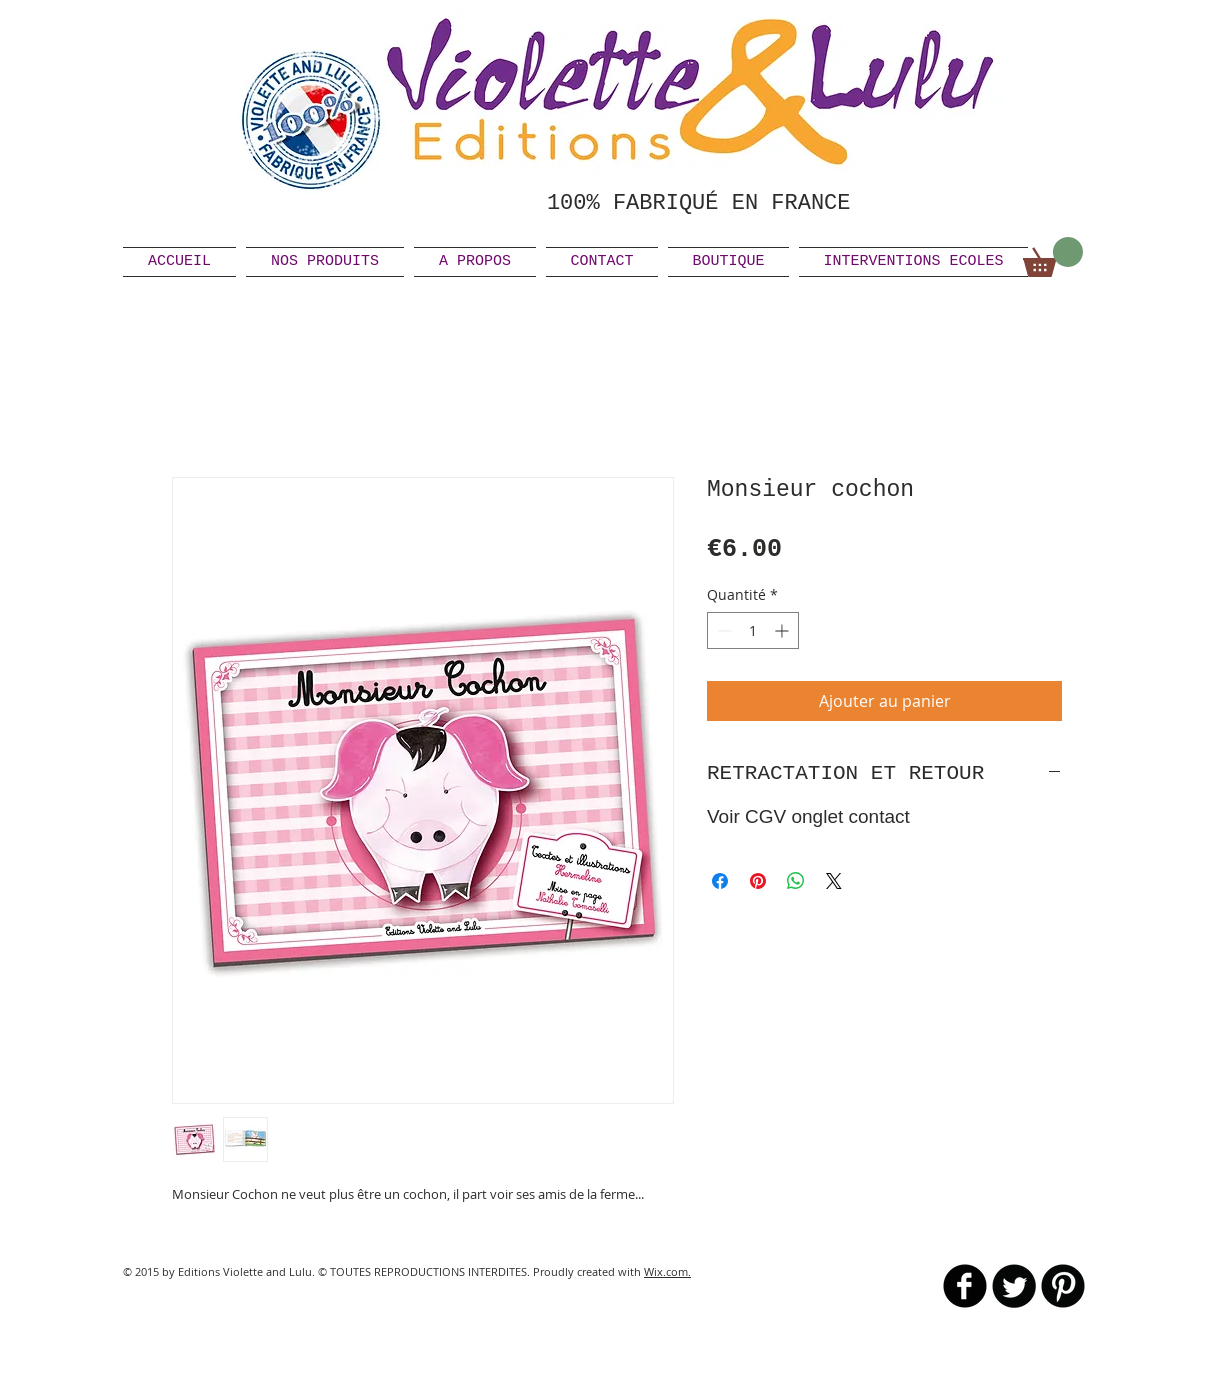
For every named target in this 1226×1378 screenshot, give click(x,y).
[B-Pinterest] (1063, 1286)
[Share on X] (834, 881)
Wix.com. (667, 1271)
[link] (1053, 257)
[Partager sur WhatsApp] (796, 881)
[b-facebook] (965, 1286)
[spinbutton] (753, 630)
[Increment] (783, 630)
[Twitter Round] (1014, 1286)
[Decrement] (722, 630)
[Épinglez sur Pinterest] (758, 881)
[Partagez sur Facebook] (720, 881)
